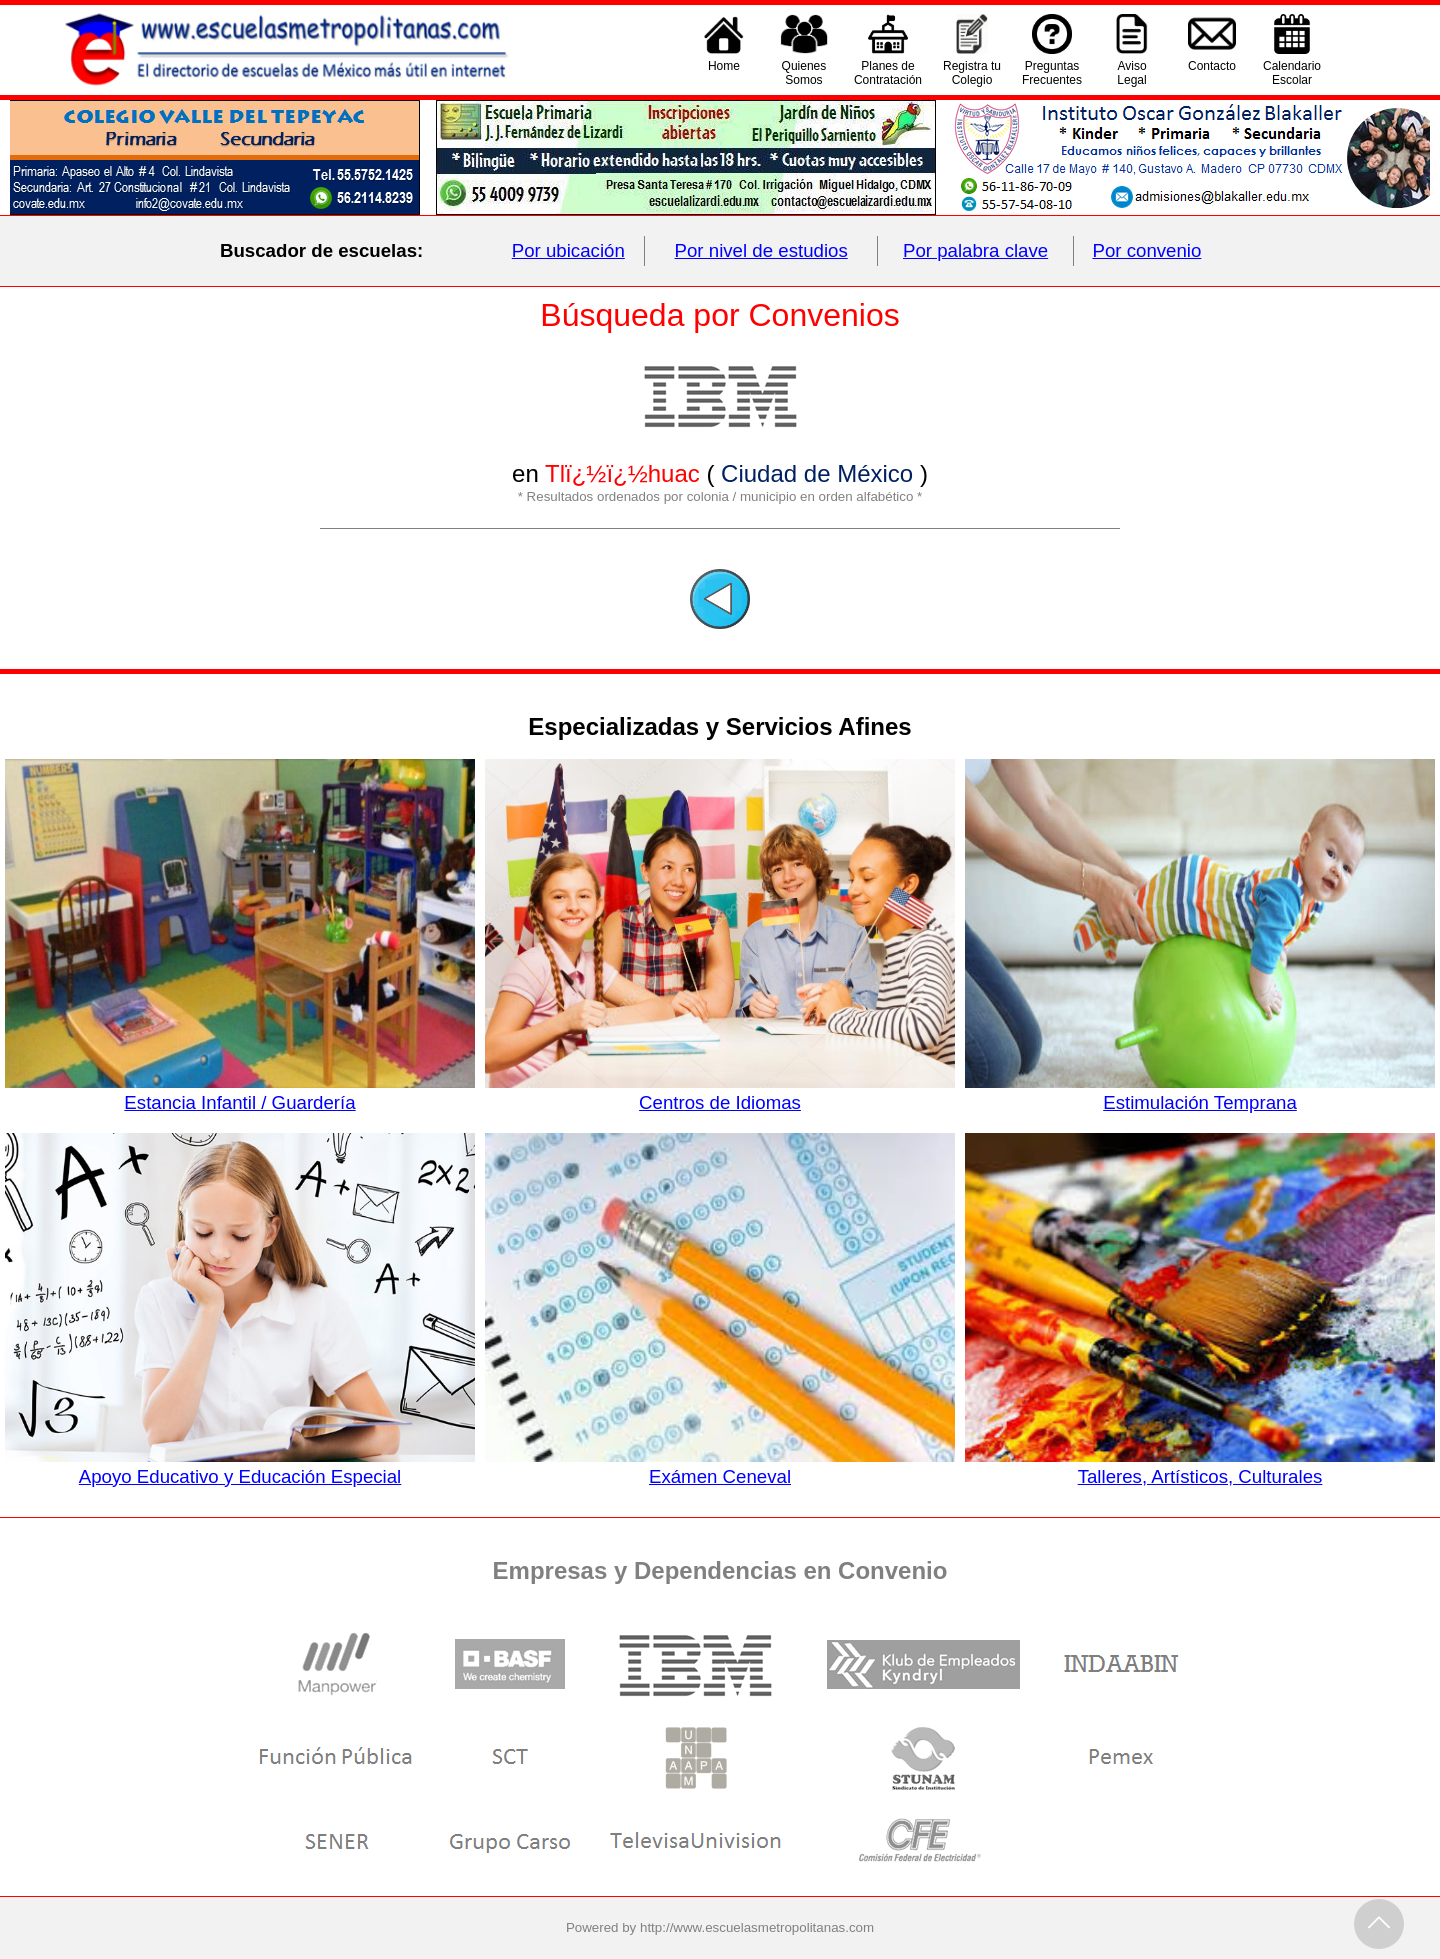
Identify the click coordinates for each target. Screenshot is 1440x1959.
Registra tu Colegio (972, 73)
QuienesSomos (804, 73)
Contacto (1212, 73)
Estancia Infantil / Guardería (240, 1092)
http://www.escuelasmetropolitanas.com (757, 1927)
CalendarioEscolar (1292, 73)
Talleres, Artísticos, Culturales (1200, 1466)
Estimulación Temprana (1200, 1092)
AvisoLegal (1131, 73)
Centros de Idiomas (720, 1092)
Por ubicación (568, 250)
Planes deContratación (888, 73)
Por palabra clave (975, 250)
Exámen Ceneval (720, 1466)
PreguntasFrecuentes (1052, 73)
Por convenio (1147, 250)
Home (724, 73)
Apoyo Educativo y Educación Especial (240, 1466)
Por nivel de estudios (761, 250)
